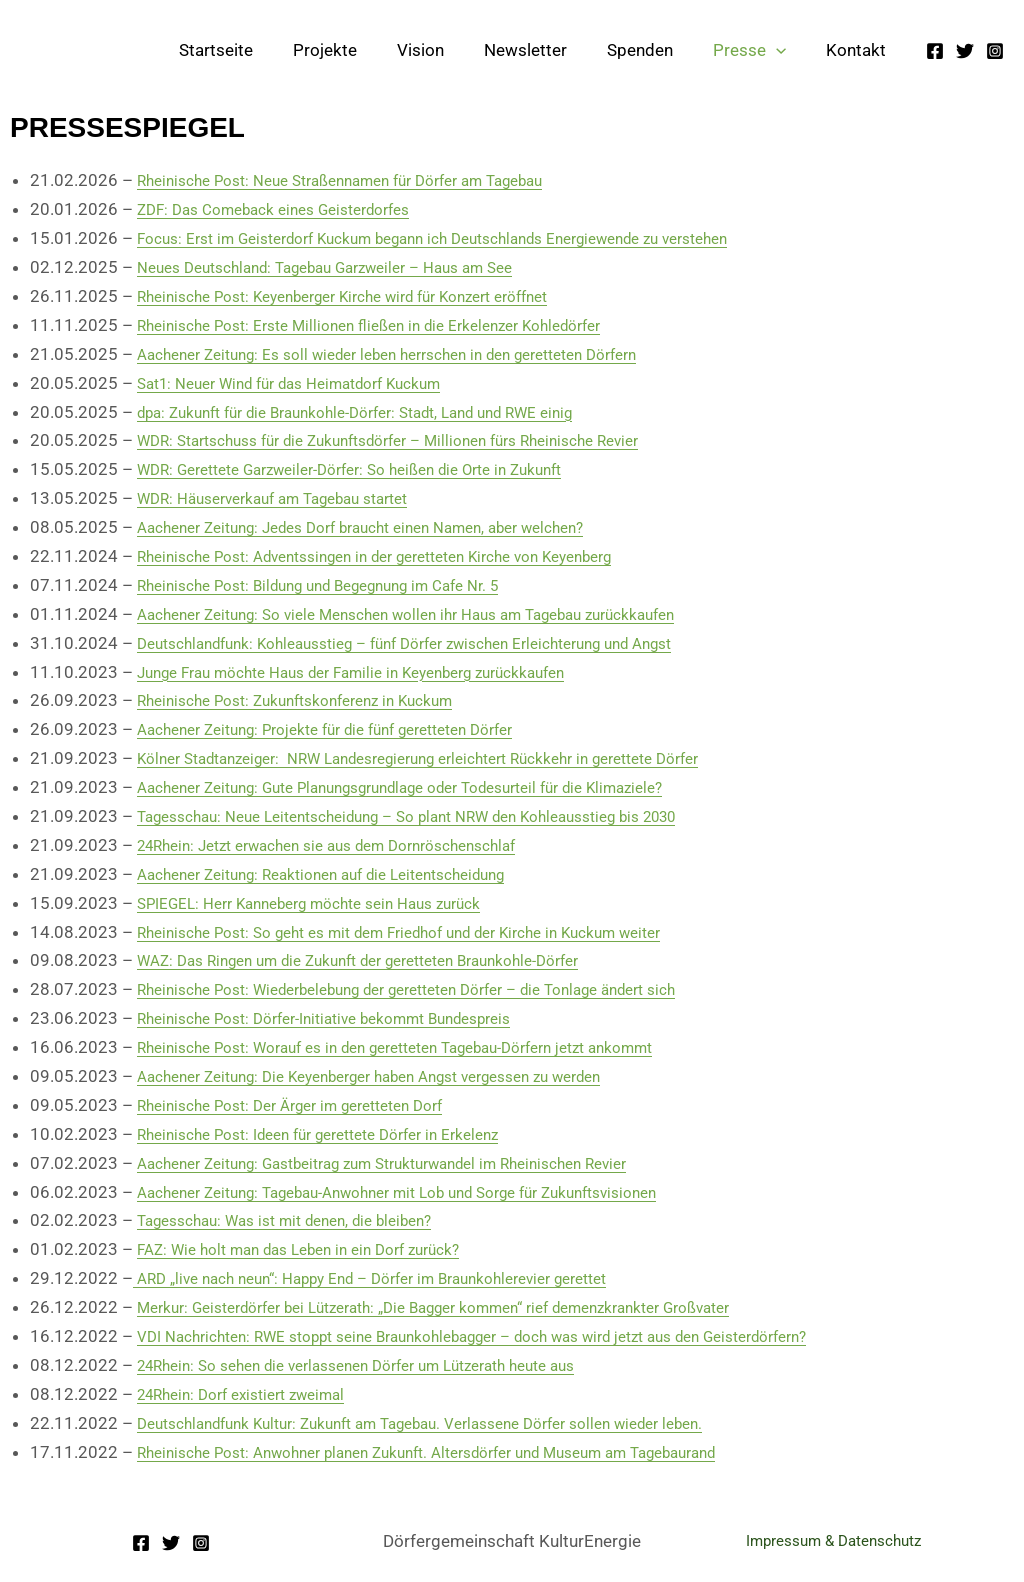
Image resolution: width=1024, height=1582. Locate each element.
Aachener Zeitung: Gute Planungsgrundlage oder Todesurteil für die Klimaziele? (434, 787)
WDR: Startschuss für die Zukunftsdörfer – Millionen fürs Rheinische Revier (417, 440)
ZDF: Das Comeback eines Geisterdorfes (290, 209)
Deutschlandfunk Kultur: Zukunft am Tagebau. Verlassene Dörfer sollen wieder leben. (455, 1423)
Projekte (358, 50)
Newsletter (546, 50)
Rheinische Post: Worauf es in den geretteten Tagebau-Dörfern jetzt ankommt (428, 1047)
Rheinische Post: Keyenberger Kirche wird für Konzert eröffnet (370, 296)
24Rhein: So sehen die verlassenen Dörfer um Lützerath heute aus (382, 1365)
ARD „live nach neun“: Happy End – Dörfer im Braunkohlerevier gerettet (399, 1278)
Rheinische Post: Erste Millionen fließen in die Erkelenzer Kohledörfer (395, 325)
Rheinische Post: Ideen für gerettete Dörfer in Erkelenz (340, 1134)
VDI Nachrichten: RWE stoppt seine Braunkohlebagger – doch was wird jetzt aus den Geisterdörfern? (516, 1336)
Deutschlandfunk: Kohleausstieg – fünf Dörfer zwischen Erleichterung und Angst (438, 643)
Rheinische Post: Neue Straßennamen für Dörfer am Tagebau (365, 180)
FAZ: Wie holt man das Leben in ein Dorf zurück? (316, 1249)
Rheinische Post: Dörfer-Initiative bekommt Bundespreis (348, 1018)
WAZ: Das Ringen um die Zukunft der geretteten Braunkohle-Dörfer (386, 960)
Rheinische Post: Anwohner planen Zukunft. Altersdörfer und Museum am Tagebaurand (464, 1452)
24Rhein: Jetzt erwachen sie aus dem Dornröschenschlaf (350, 845)
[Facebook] (935, 51)
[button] (785, 50)
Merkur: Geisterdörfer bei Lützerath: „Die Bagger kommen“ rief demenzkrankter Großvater (474, 1307)
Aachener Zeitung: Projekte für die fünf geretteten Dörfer (349, 729)
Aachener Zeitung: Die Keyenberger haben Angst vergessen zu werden (400, 1076)
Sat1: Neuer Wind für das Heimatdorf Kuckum (309, 383)
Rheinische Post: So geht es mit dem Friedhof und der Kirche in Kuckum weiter (432, 932)
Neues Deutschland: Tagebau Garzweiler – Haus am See (347, 267)
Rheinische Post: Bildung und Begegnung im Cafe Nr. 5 (341, 585)
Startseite (255, 50)
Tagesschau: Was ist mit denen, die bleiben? (302, 1220)
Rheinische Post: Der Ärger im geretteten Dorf (309, 1105)
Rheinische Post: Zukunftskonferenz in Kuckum (314, 700)
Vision (447, 50)
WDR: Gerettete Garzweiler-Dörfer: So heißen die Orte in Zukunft (376, 469)
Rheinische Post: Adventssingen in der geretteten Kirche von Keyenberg (406, 556)
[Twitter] (965, 51)
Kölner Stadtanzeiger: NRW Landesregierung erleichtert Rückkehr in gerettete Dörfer (455, 758)
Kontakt (859, 50)
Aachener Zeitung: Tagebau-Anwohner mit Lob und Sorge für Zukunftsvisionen (430, 1192)
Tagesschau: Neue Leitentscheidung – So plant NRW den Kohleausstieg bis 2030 (441, 816)
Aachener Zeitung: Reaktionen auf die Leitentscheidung (343, 874)
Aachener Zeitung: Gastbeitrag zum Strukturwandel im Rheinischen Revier (413, 1163)
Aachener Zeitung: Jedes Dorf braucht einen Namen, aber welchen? (388, 527)
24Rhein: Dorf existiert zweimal (253, 1394)
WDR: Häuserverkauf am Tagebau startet (290, 498)
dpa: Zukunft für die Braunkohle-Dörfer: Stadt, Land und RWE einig (383, 412)
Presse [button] (758, 50)
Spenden (655, 50)
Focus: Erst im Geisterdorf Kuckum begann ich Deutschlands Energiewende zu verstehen (471, 238)
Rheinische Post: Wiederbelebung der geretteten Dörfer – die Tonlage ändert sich (442, 989)
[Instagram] (995, 51)
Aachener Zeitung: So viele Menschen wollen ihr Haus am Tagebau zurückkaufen (437, 614)
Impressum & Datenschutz (833, 1541)
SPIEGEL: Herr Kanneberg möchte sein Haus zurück (331, 903)
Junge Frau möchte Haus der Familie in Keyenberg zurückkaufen (378, 672)
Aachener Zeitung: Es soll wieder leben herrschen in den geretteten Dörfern (418, 354)
